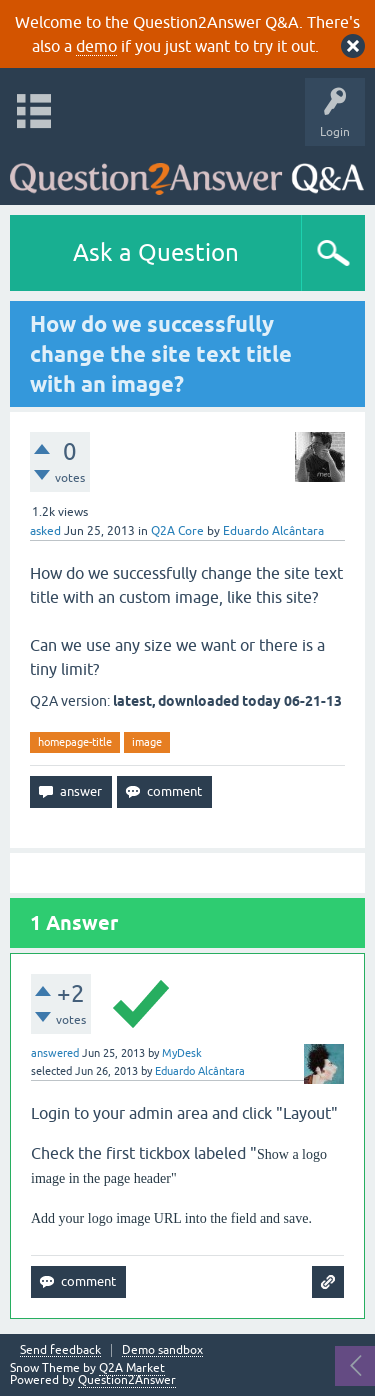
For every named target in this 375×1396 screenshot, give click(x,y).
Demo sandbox (162, 1350)
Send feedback (60, 1350)
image (147, 742)
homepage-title (75, 742)
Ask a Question (156, 252)
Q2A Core (177, 531)
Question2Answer (127, 1380)
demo (96, 46)
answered (55, 1053)
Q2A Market (132, 1368)
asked (45, 531)
